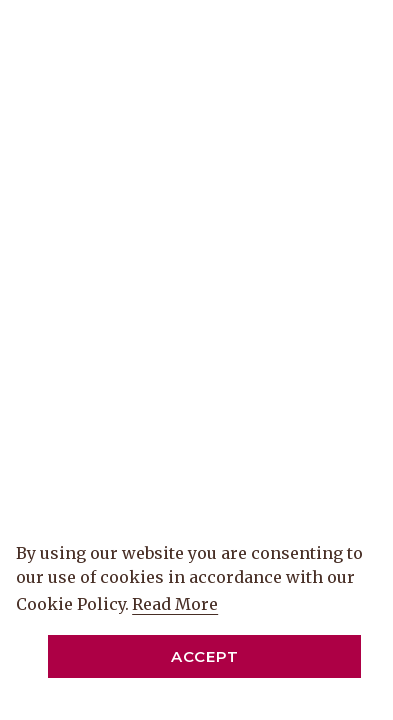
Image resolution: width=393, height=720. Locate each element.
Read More (176, 605)
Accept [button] (205, 656)
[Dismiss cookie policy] (363, 691)
